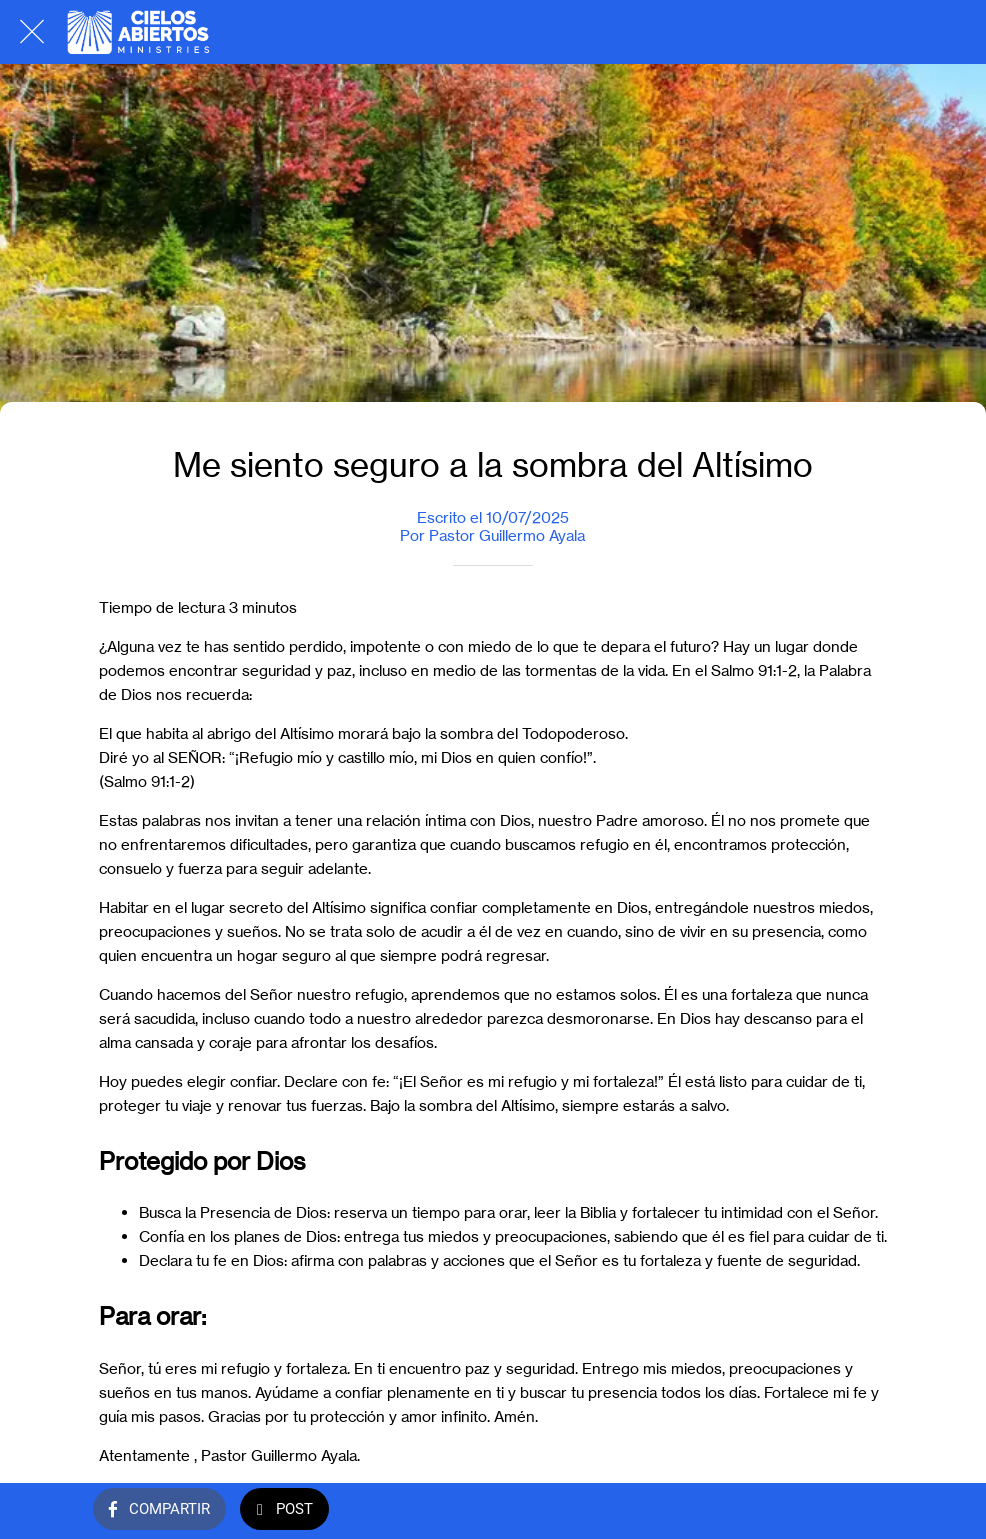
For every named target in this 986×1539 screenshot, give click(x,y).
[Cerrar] (32, 32)
